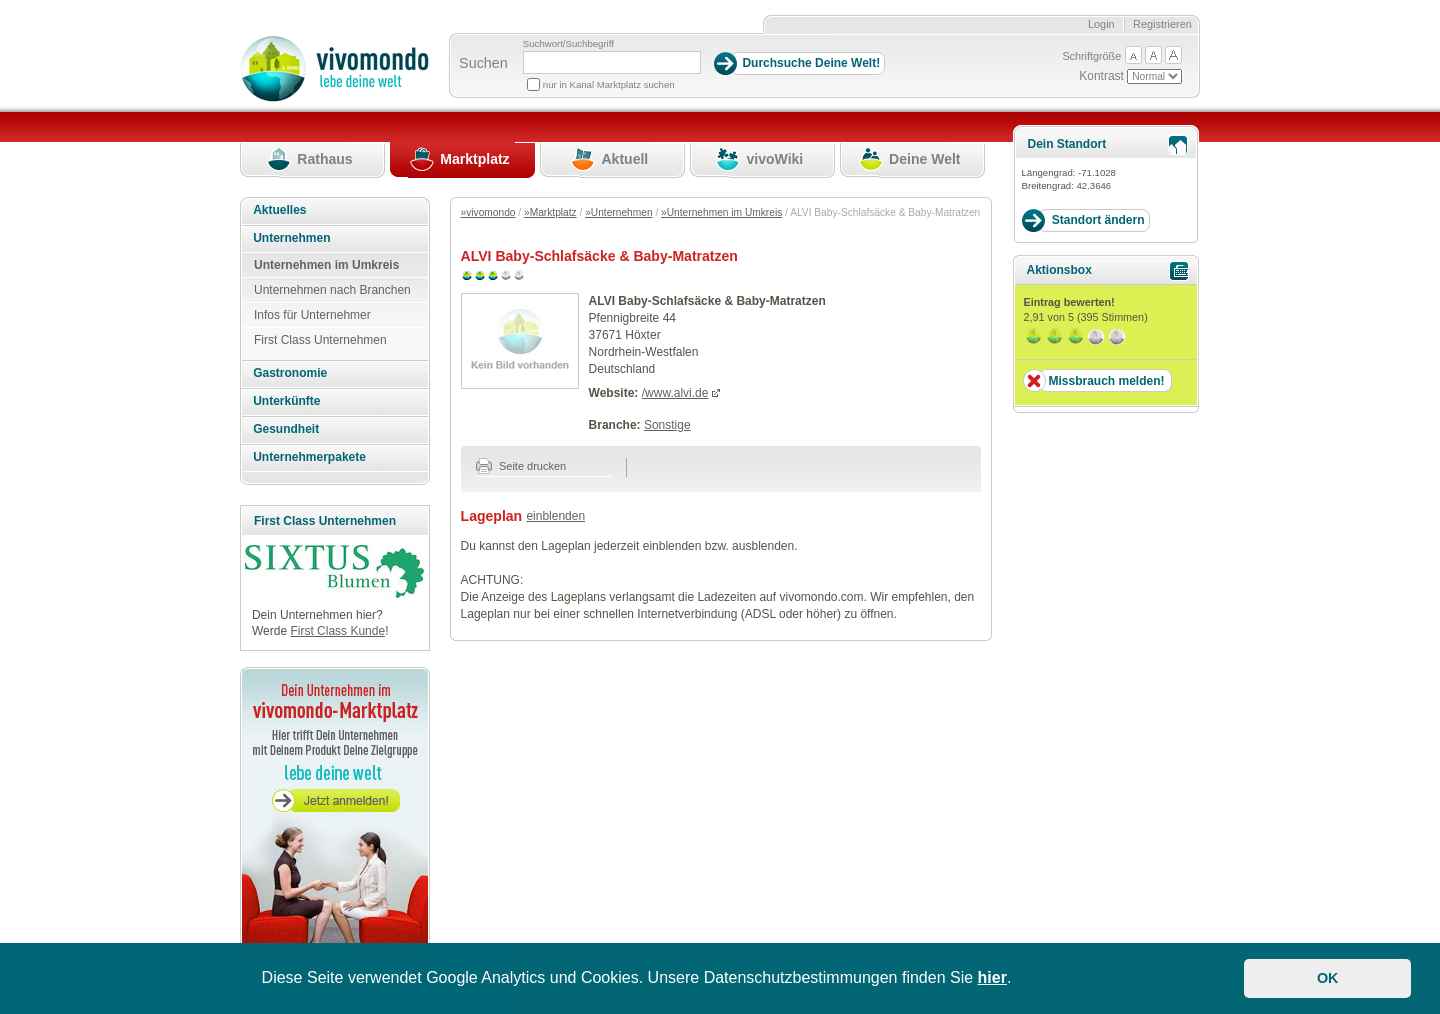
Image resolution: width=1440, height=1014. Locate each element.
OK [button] (1328, 978)
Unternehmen (291, 238)
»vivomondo (488, 212)
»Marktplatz (550, 212)
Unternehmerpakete (309, 457)
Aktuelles (279, 210)
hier (992, 977)
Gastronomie (290, 373)
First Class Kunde (337, 631)
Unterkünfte (286, 401)
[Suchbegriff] (612, 62)
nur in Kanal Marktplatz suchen (609, 84)
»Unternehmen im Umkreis (721, 212)
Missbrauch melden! (1106, 381)
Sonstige (667, 425)
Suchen (483, 63)
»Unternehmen (618, 212)
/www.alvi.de (675, 393)
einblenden (555, 516)
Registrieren (1162, 24)
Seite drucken (521, 466)
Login (1101, 24)
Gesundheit (286, 429)
